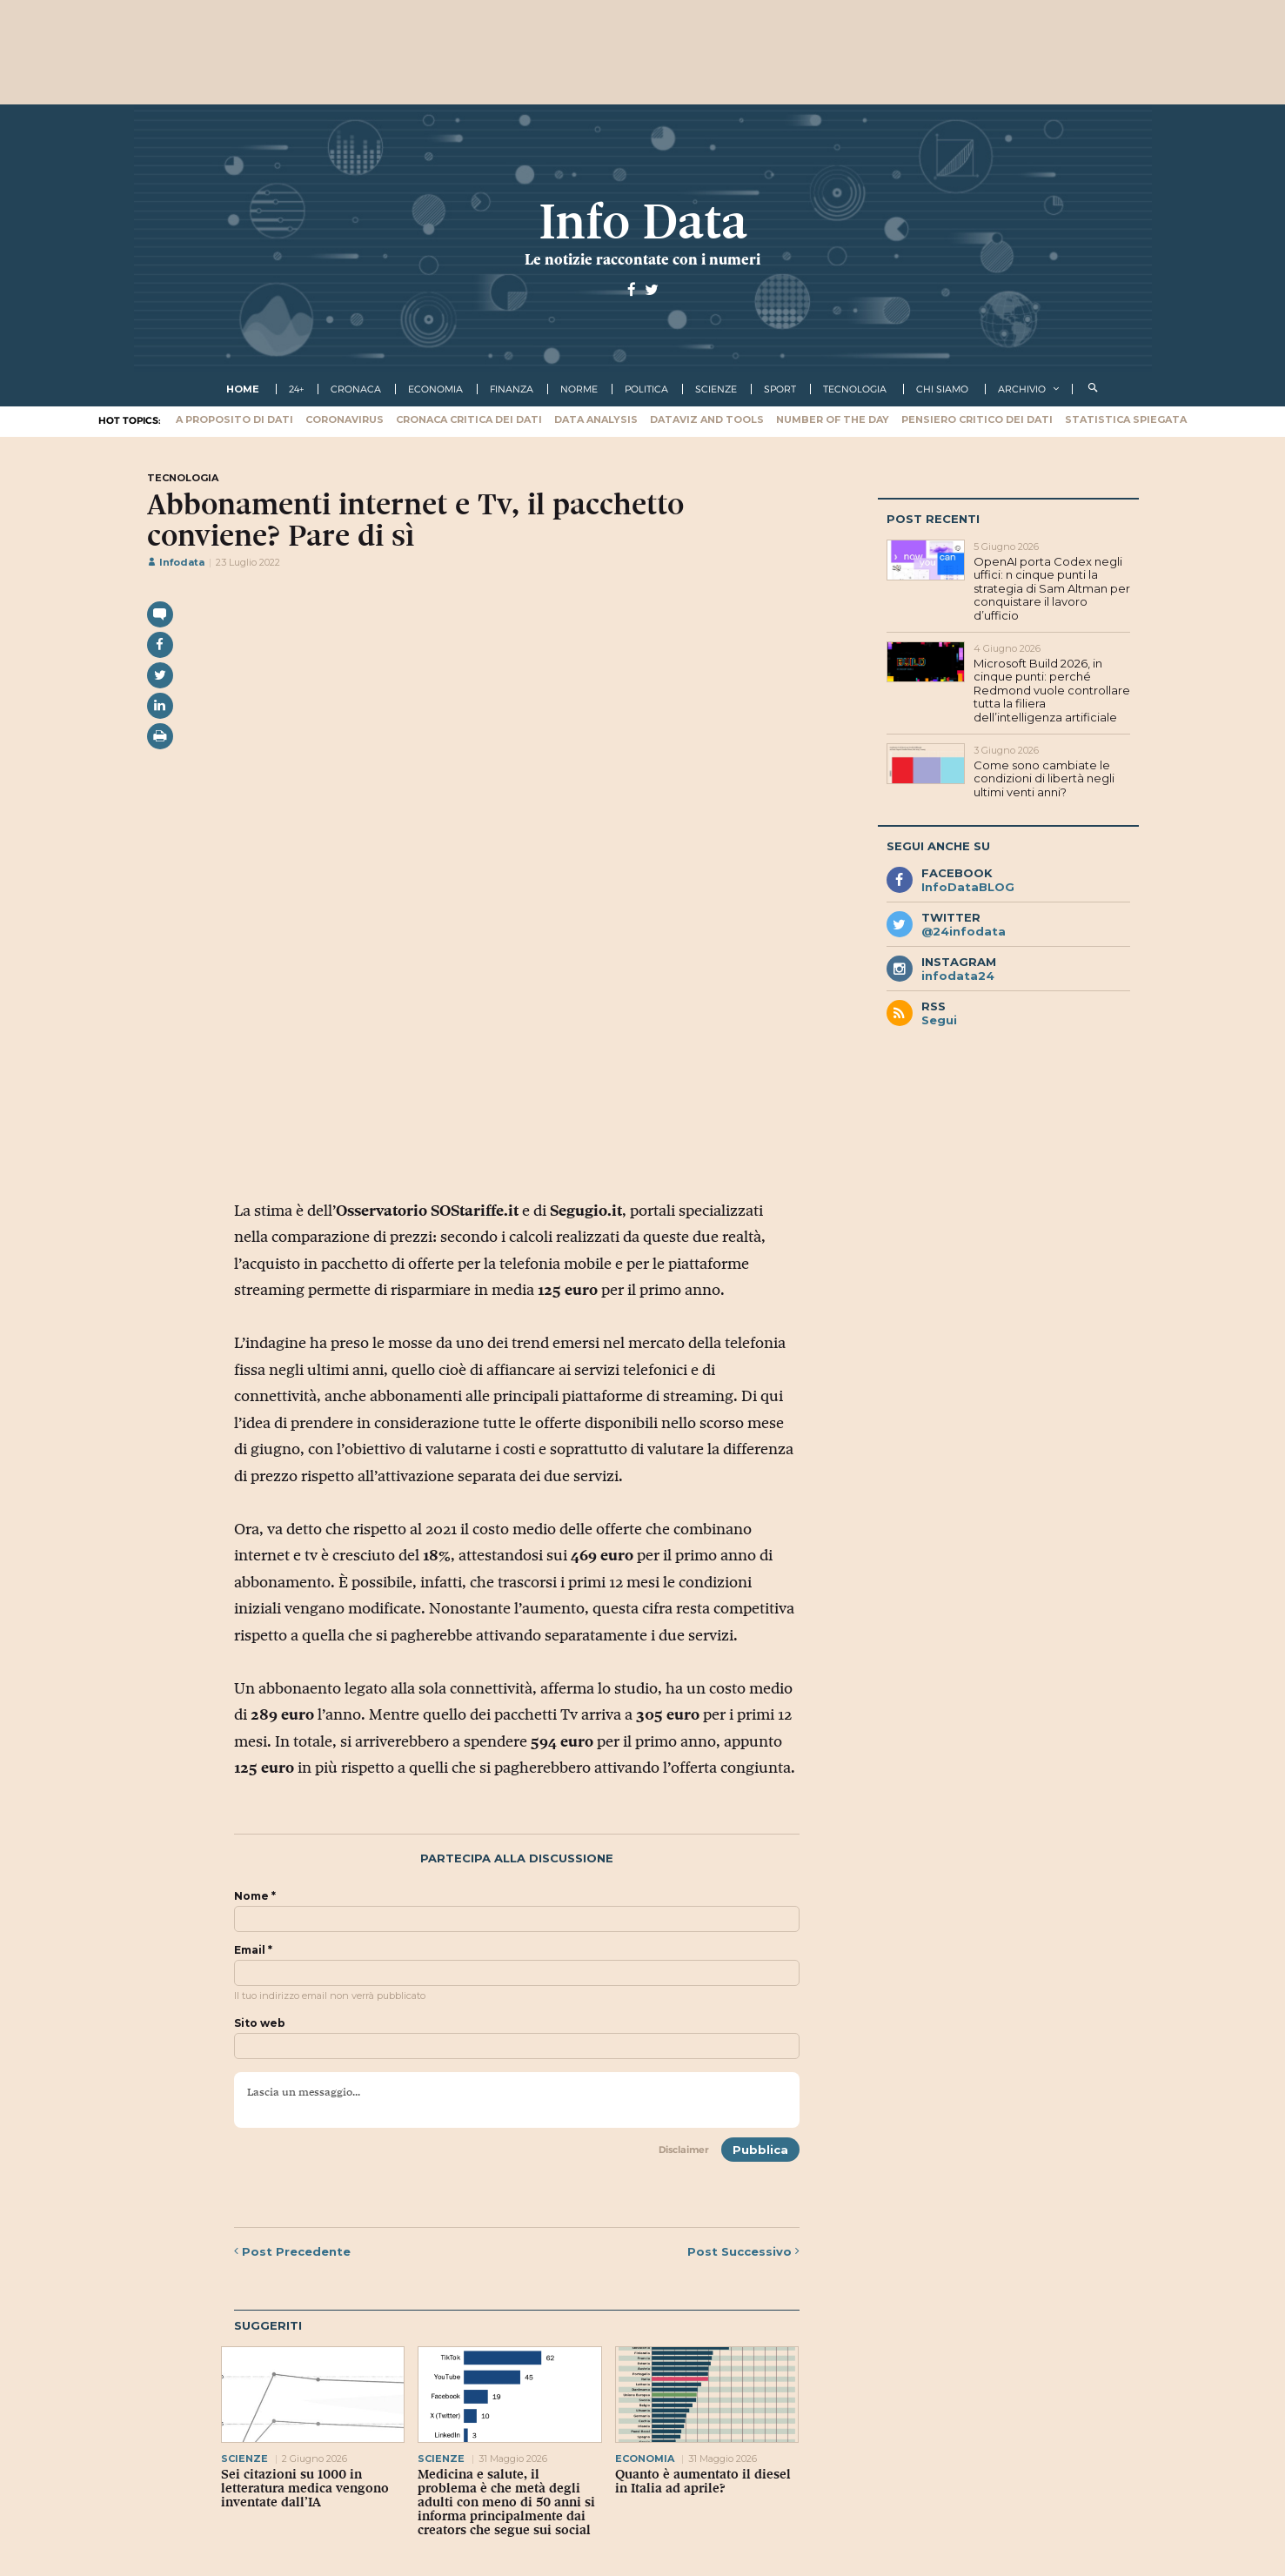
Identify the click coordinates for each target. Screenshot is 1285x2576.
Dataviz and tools (707, 419)
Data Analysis (596, 419)
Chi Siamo (942, 389)
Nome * (255, 1896)
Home (242, 389)
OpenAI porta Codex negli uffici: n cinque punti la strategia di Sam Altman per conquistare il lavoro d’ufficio (1052, 588)
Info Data (643, 221)
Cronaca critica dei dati (469, 419)
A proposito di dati (234, 419)
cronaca (356, 389)
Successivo (743, 2251)
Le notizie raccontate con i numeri (642, 259)
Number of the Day (832, 419)
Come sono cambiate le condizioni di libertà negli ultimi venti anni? (1044, 778)
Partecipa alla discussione (516, 1858)
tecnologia (855, 389)
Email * (253, 1950)
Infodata (175, 562)
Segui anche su (938, 846)
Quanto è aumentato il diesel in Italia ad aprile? (703, 2481)
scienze (716, 389)
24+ (296, 389)
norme (579, 389)
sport (780, 389)
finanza (511, 389)
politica (646, 389)
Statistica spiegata (1126, 419)
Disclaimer (684, 2149)
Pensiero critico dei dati (977, 419)
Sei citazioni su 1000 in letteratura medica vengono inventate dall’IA (305, 2488)
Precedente (292, 2251)
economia (435, 389)
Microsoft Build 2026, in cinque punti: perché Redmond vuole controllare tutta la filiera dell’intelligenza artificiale (1052, 690)
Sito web (259, 2023)
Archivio (1022, 389)
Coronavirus (344, 419)
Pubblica (760, 2150)
